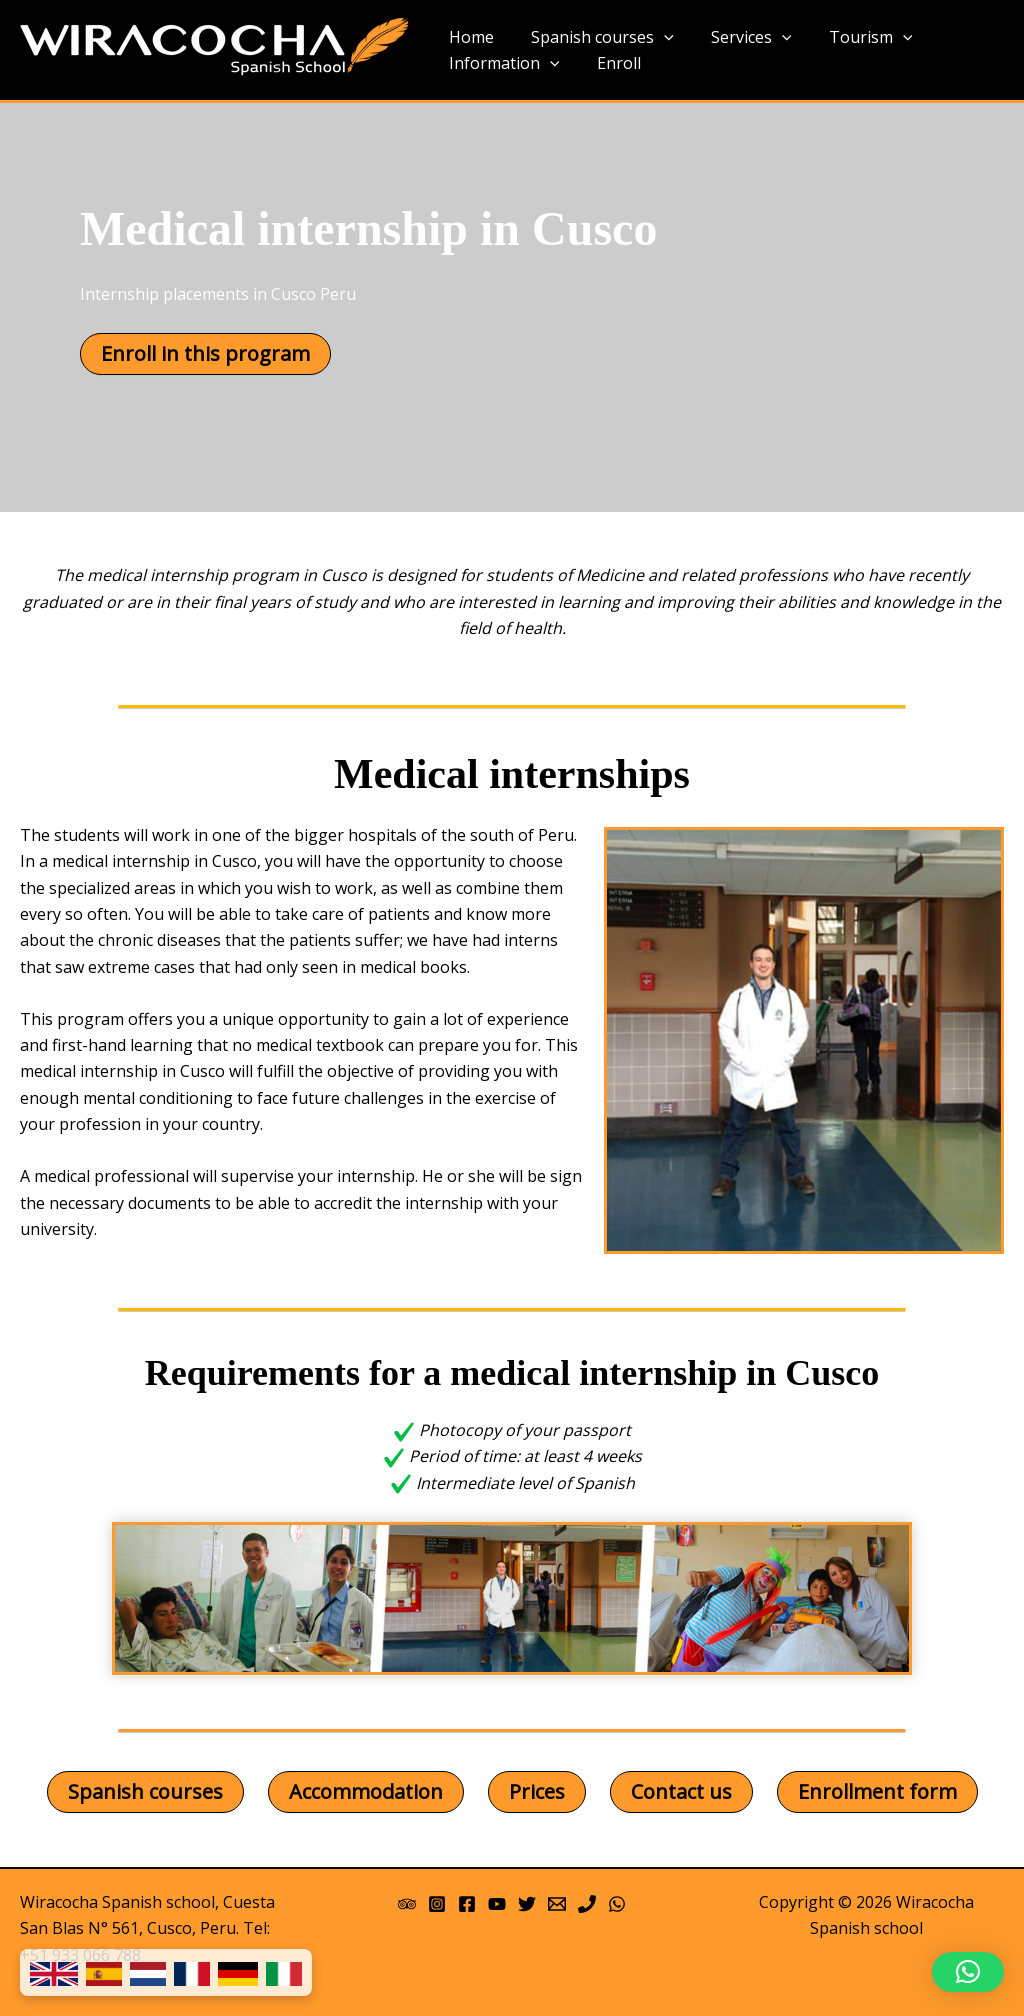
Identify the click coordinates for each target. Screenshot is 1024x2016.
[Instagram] (437, 1904)
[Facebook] (467, 1904)
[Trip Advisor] (407, 1904)
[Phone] (587, 1904)
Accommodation (366, 1791)
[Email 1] (557, 1904)
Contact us (681, 1791)
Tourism (852, 38)
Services (738, 38)
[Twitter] (527, 1904)
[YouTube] (497, 1904)
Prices (537, 1791)
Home (468, 37)
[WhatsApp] (617, 1904)
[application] (656, 38)
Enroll (611, 63)
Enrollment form (877, 1791)
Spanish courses (594, 38)
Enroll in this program (205, 353)
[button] (968, 1972)
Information (501, 64)
